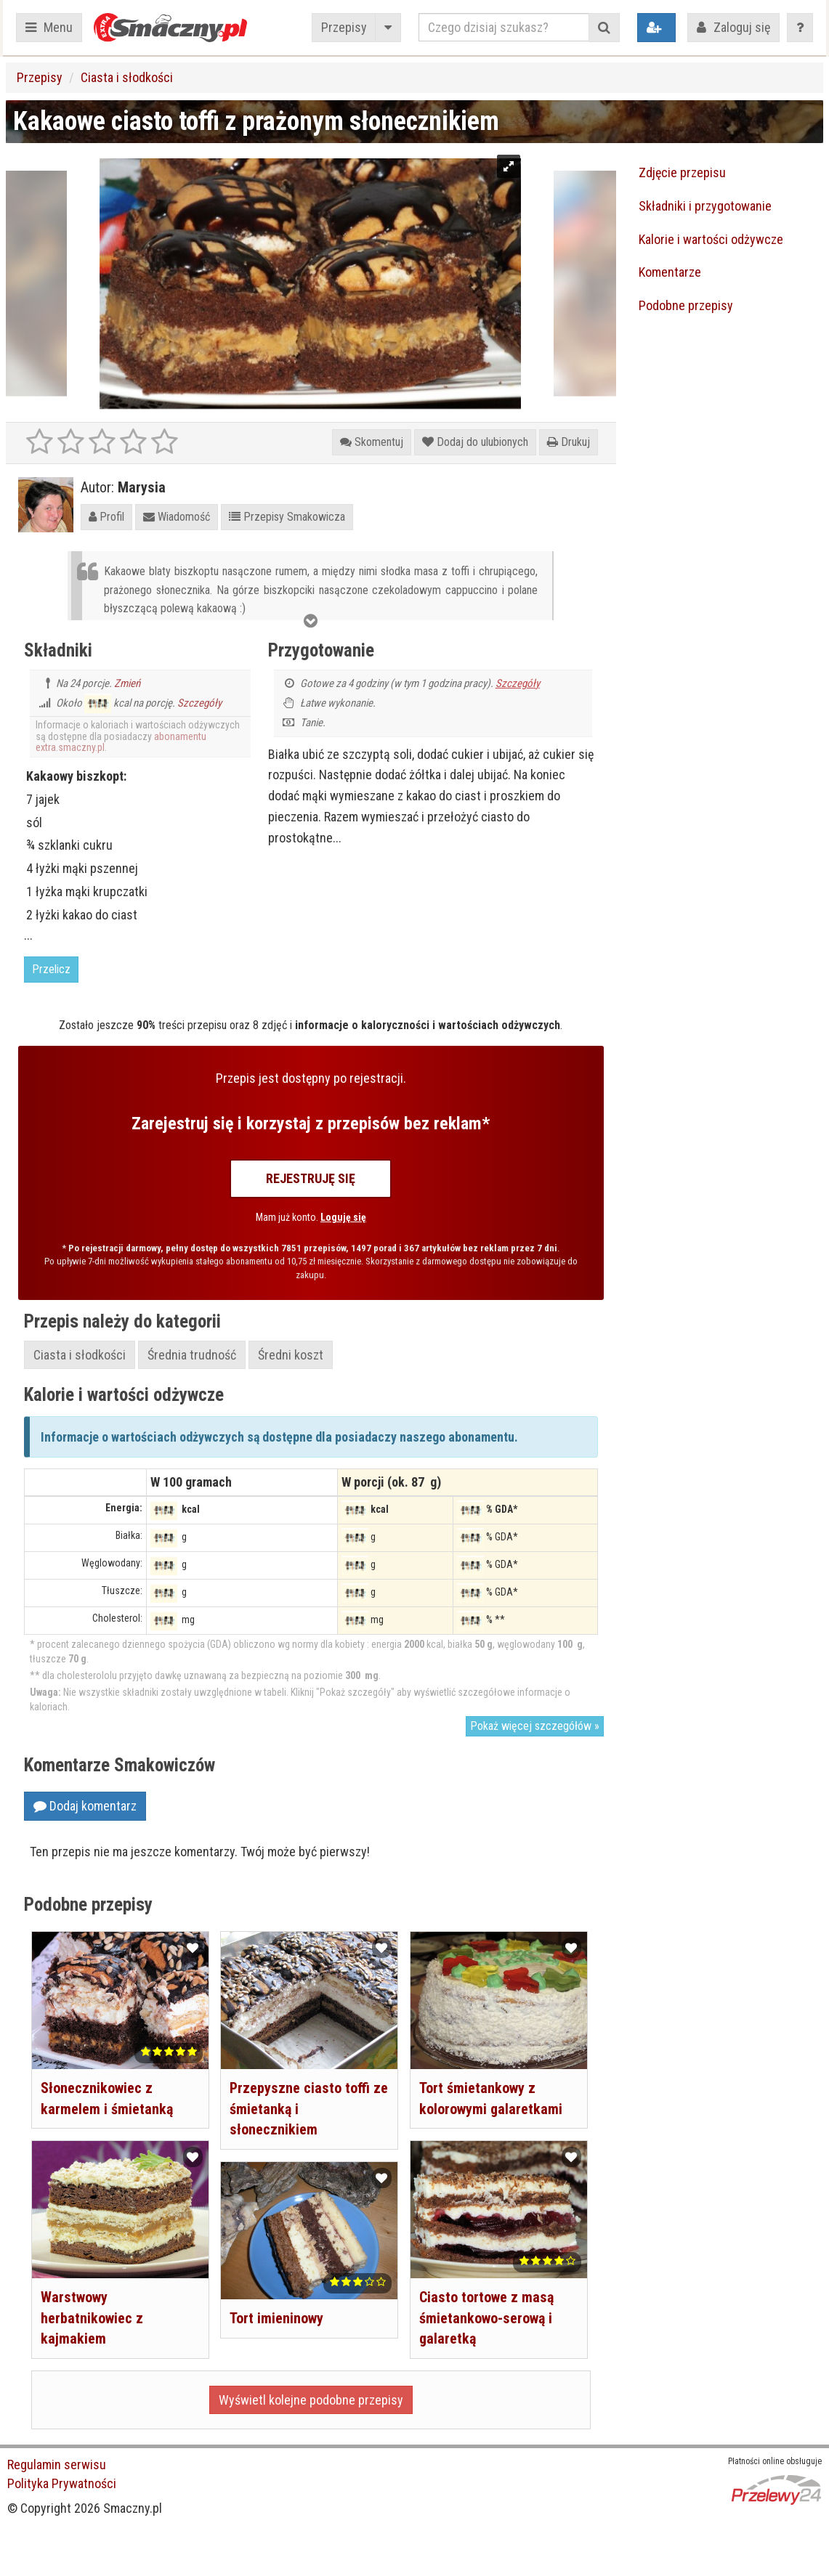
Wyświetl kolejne (311, 2400)
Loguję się (343, 1217)
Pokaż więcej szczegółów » (534, 1726)
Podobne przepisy (686, 305)
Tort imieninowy (276, 2315)
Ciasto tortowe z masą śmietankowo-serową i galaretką (486, 2315)
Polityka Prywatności (61, 2483)
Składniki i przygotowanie (705, 206)
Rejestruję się (310, 1178)
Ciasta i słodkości (127, 77)
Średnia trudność (191, 1354)
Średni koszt (290, 1354)
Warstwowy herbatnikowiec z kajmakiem (92, 2315)
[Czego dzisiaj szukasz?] (503, 27)
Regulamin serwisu (56, 2464)
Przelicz (51, 969)
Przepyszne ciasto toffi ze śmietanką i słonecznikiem (300, 2105)
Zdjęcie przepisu (682, 172)
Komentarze (670, 272)
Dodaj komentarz (85, 1805)
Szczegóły (199, 703)
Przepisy (344, 27)
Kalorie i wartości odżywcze (711, 239)
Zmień (127, 683)
